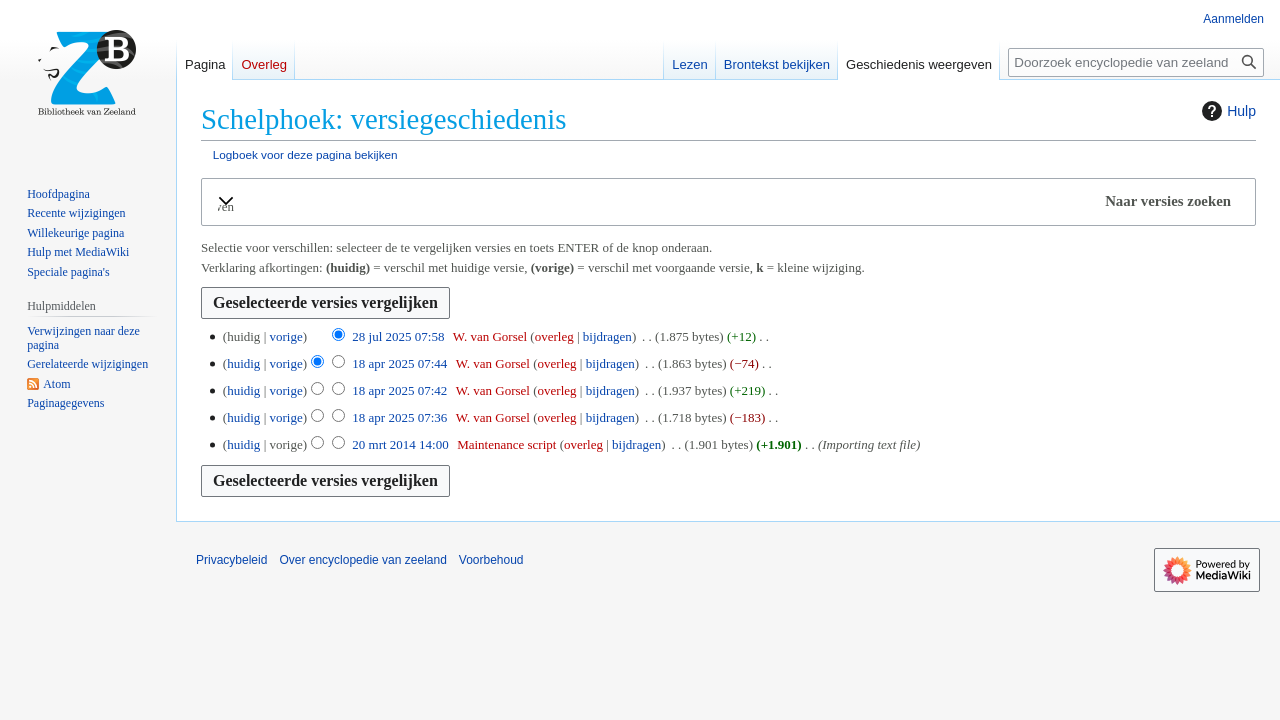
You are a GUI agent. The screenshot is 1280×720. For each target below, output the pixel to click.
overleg (554, 336)
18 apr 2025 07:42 (399, 390)
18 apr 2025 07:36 (399, 417)
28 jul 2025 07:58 (398, 336)
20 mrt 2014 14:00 (400, 444)
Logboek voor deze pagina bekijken (305, 154)
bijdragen (607, 336)
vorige (285, 336)
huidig (243, 363)
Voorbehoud (491, 560)
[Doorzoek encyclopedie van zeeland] (1136, 62)
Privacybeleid (231, 560)
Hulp (1226, 111)
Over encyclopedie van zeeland (362, 560)
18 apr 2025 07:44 (399, 363)
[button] (728, 201)
